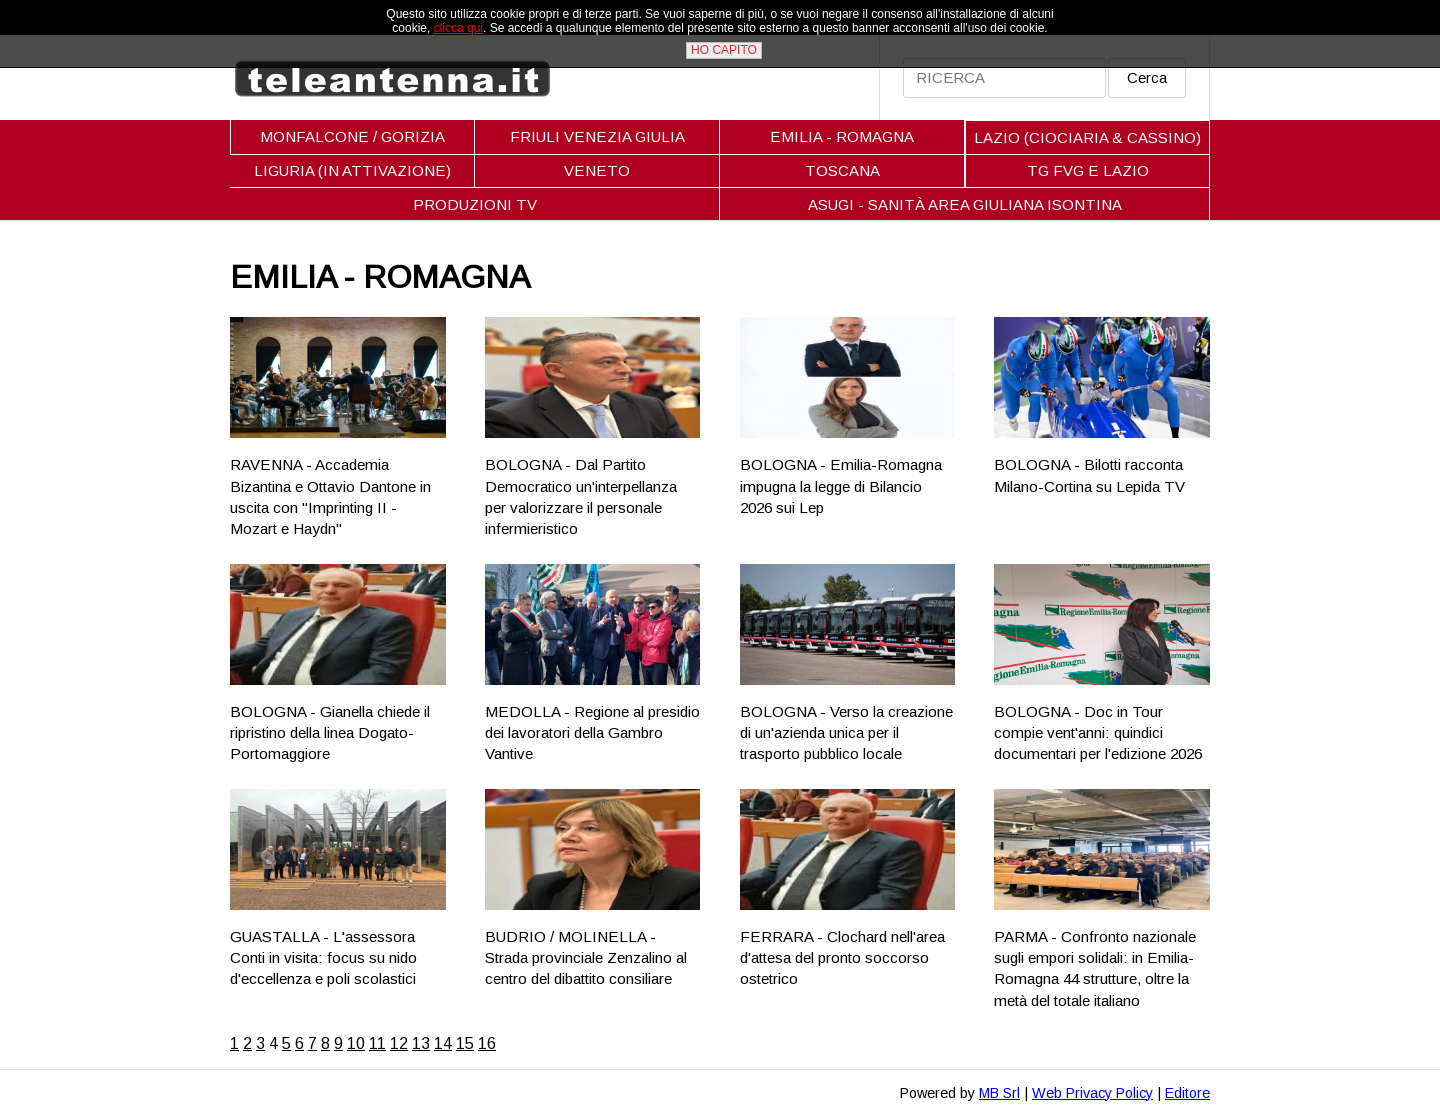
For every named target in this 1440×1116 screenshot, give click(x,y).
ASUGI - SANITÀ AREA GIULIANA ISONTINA (965, 204)
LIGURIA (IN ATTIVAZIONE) (352, 170)
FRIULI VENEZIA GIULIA (597, 136)
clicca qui (458, 28)
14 (443, 1043)
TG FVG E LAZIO (1088, 170)
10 (356, 1043)
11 (377, 1043)
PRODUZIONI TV (475, 204)
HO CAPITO (724, 50)
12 (399, 1043)
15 (465, 1043)
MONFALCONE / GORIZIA (352, 136)
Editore (1187, 1093)
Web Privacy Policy (1092, 1093)
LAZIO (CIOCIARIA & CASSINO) (1087, 137)
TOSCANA (842, 170)
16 (487, 1043)
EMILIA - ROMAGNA (842, 136)
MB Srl (999, 1093)
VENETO (597, 170)
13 (421, 1043)
